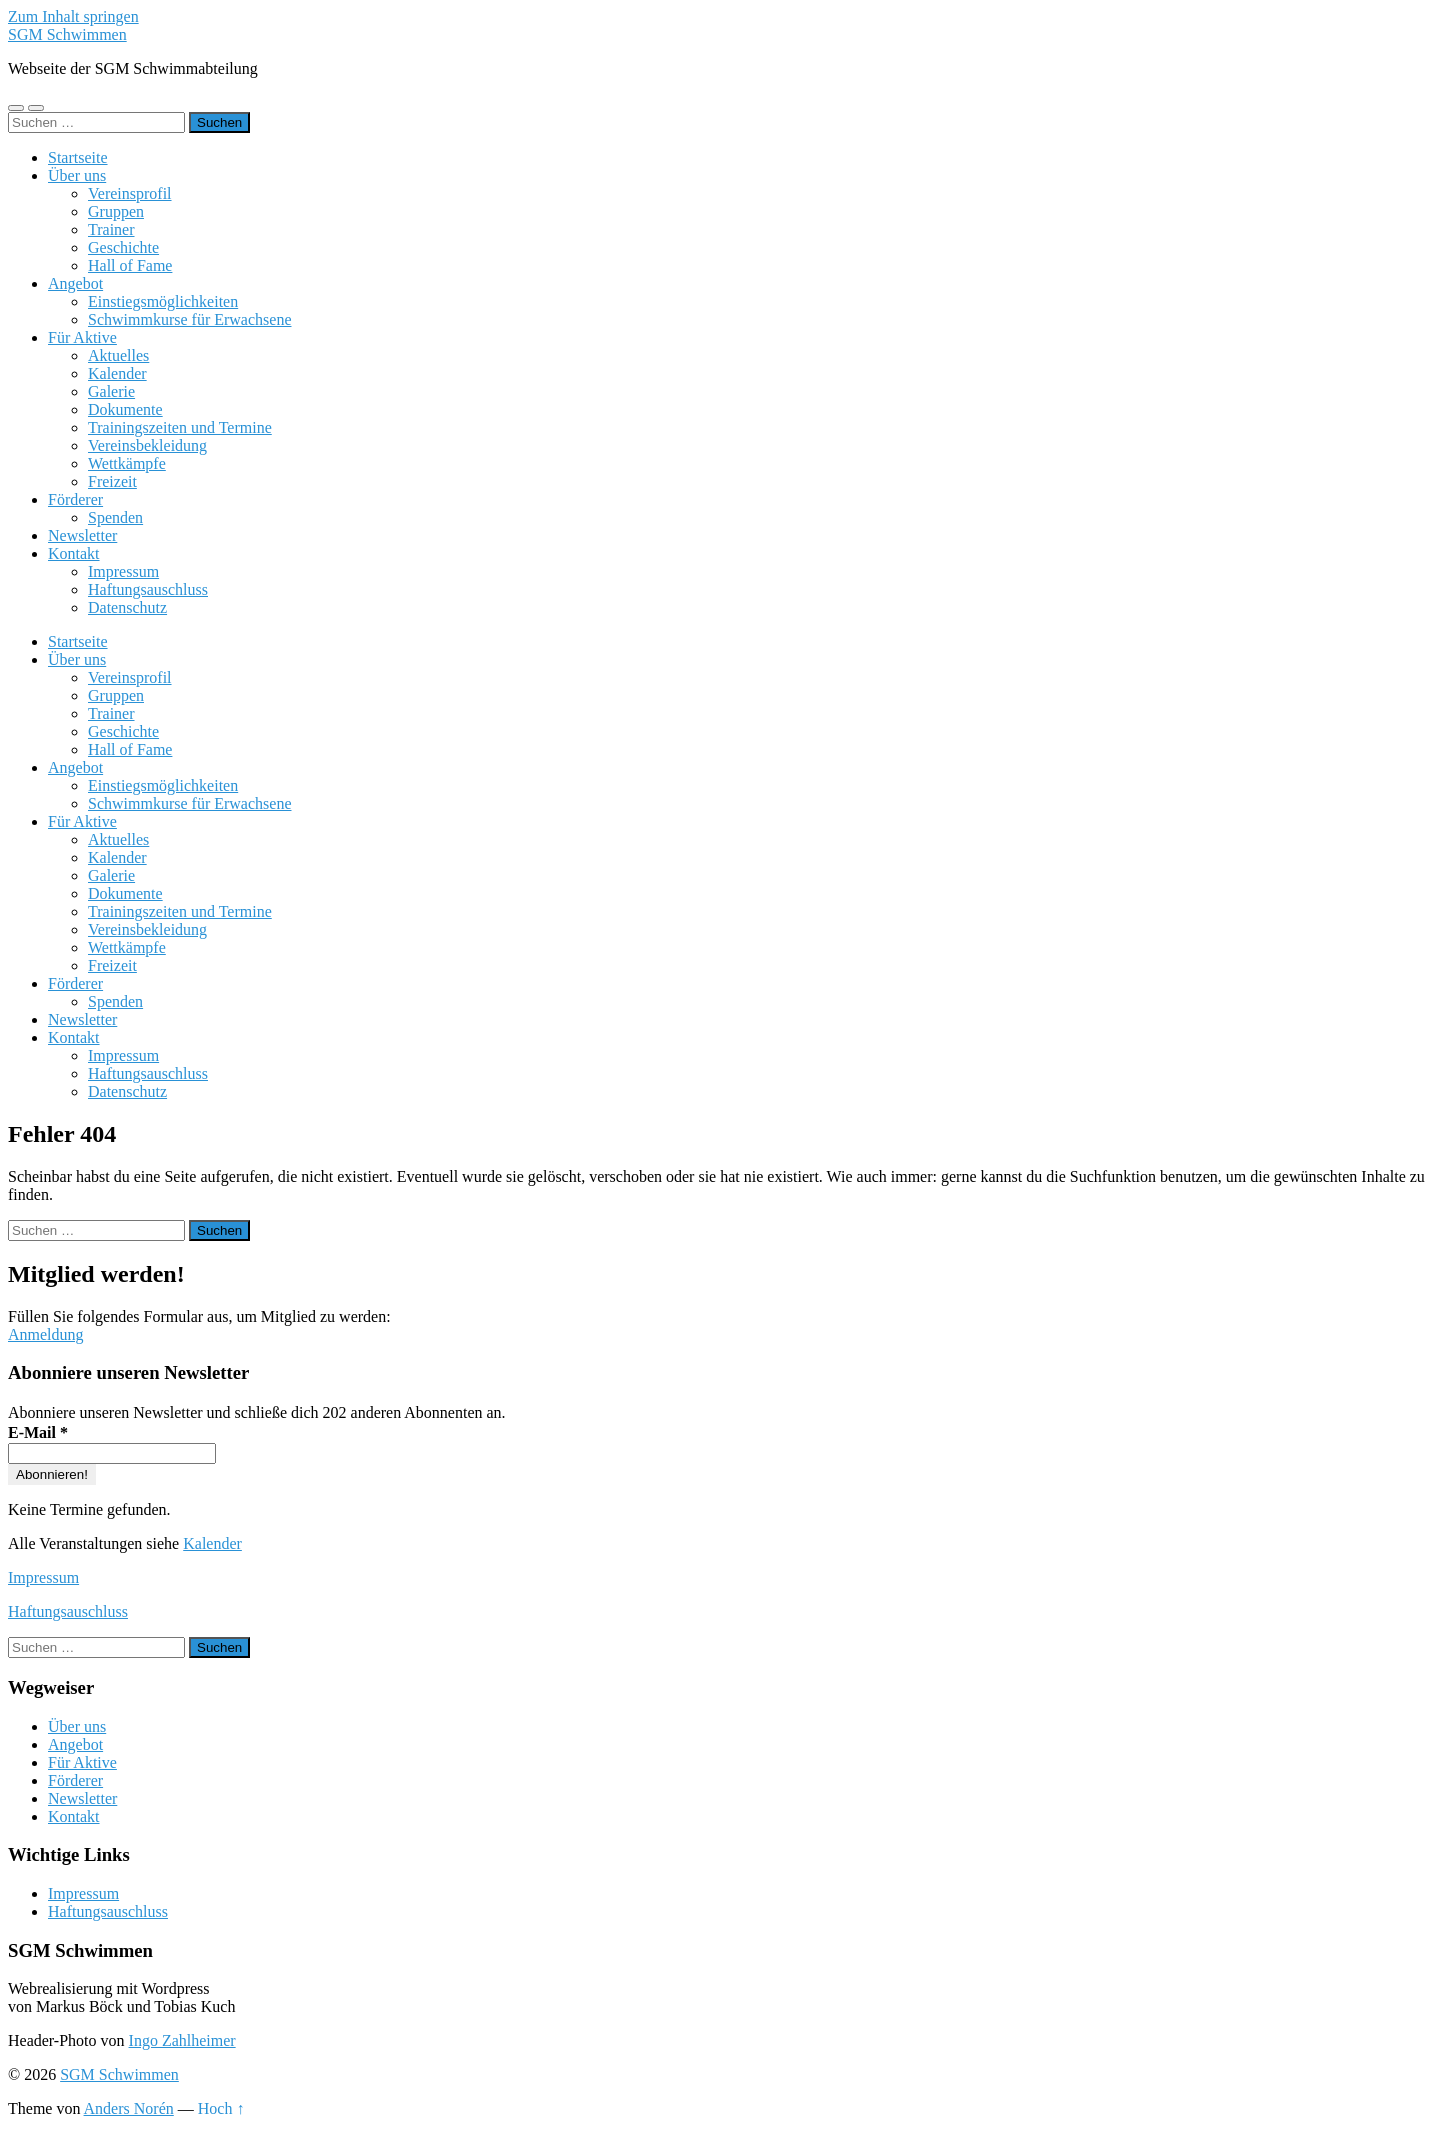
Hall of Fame (130, 265)
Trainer (111, 229)
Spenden (115, 517)
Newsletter (82, 535)
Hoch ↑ (221, 2108)
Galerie (111, 391)
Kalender (117, 373)
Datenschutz (127, 607)
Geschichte (123, 247)
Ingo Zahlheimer (182, 2040)
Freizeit (112, 481)
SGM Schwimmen (67, 34)
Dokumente (125, 409)
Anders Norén (129, 2108)
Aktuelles (118, 355)
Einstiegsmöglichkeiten (163, 301)
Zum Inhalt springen (73, 16)
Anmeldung (46, 1334)
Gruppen (116, 211)
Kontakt (74, 553)
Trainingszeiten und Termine (180, 427)
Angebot (75, 283)
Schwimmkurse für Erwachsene (190, 319)
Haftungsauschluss (148, 589)
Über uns (77, 175)
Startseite (78, 157)
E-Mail (38, 1432)
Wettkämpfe (127, 463)
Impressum (123, 571)
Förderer (75, 499)
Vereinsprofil (130, 193)
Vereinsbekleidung (147, 445)
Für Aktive (82, 337)
